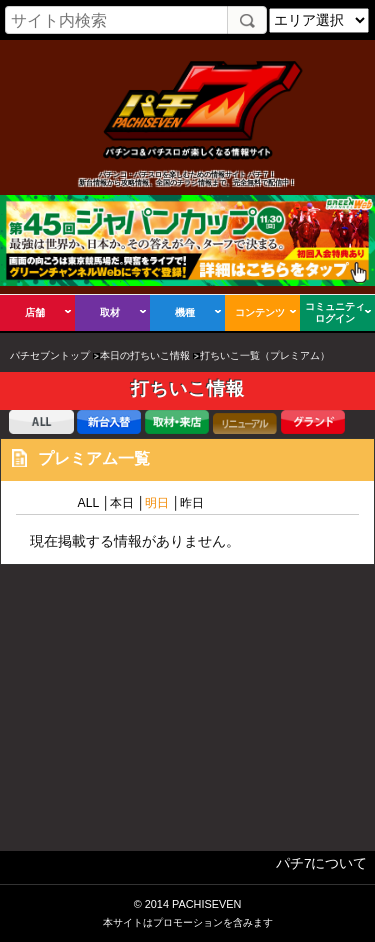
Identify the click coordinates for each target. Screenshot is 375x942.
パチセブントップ (50, 355)
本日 (122, 503)
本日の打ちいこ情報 (145, 355)
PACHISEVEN (206, 904)
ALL (87, 503)
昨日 (192, 503)
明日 (157, 503)
